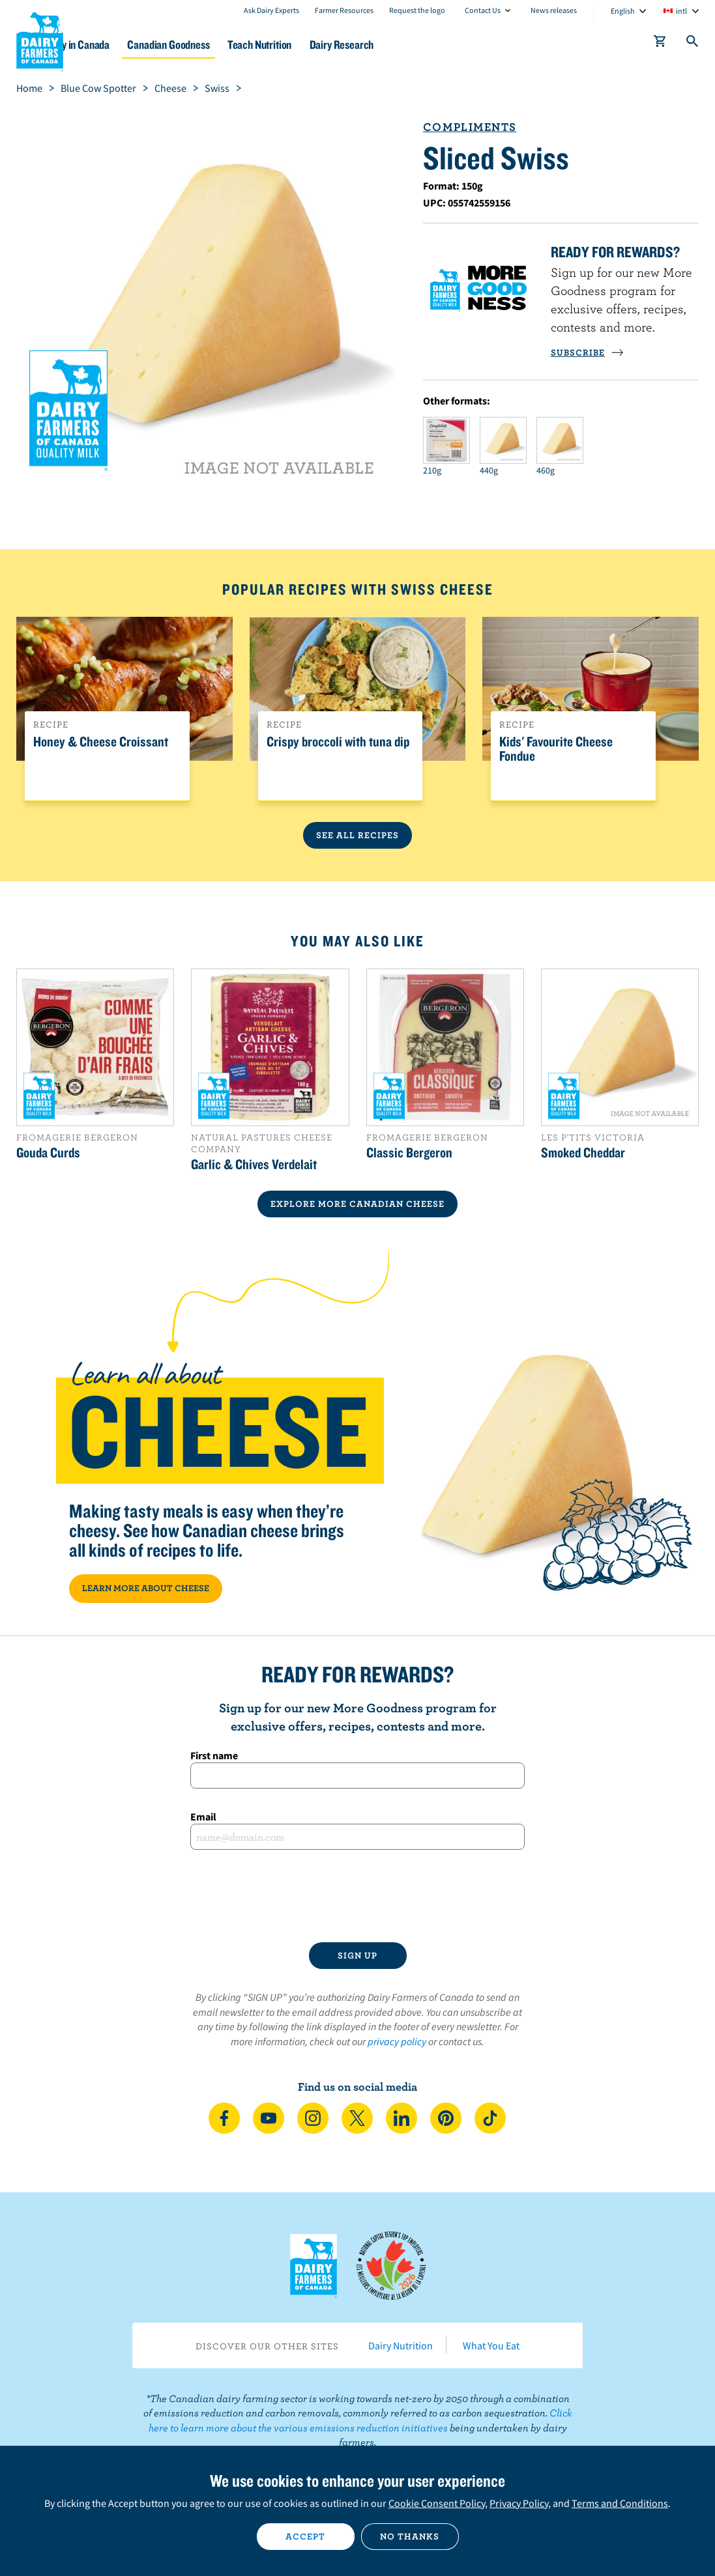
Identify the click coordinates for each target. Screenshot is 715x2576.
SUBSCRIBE (587, 352)
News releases (554, 10)
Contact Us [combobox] (483, 10)
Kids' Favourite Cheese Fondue (556, 749)
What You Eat (491, 2345)
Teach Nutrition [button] (326, 44)
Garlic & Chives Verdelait (254, 1164)
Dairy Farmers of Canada (39, 40)
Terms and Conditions (620, 2503)
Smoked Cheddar (583, 1152)
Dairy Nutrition (400, 2345)
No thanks (409, 2536)
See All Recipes (357, 835)
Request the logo (417, 10)
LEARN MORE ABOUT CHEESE (145, 1588)
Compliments (469, 127)
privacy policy (397, 2041)
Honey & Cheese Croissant (100, 742)
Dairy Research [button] (417, 44)
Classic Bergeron (409, 1152)
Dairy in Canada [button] (125, 44)
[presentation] (358, 1896)
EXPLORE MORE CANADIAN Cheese (357, 1203)
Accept (305, 2536)
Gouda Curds (48, 1152)
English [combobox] (623, 11)
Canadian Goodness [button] (226, 44)
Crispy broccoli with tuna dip (338, 742)
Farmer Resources (344, 10)
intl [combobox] (681, 11)
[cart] (660, 44)
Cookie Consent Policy (436, 2503)
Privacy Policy (518, 2503)
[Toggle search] (693, 44)
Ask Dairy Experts (271, 10)
